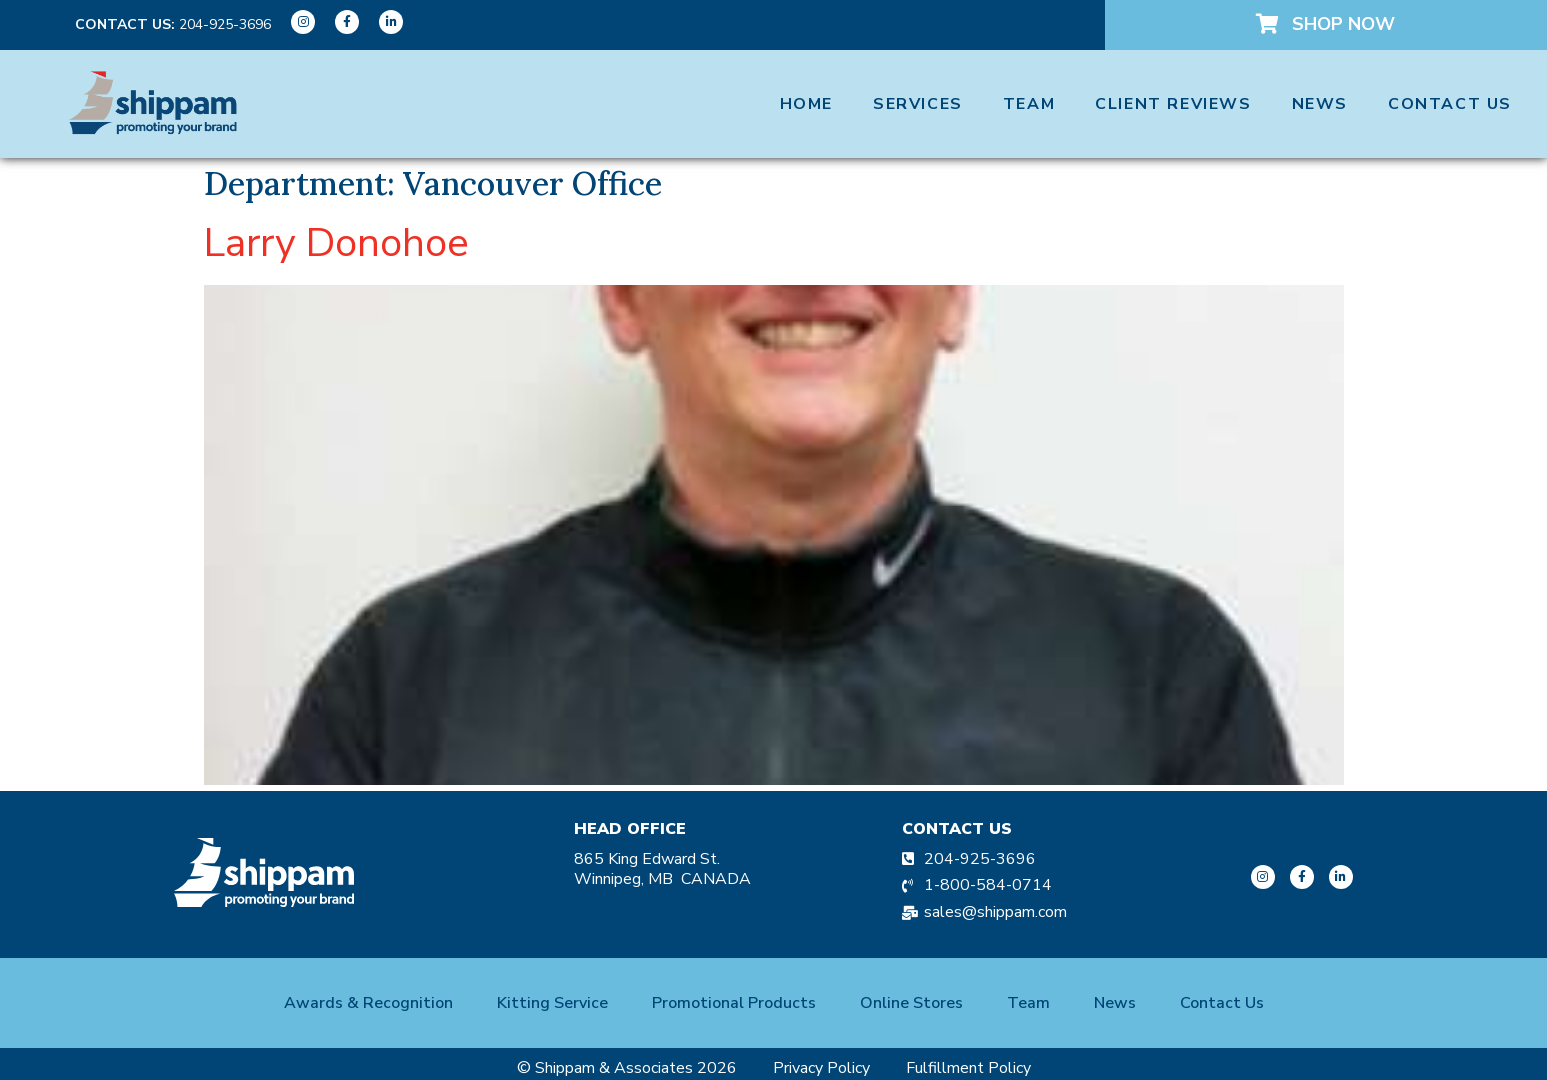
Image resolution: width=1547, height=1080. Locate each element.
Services (918, 104)
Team (1029, 104)
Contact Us (1450, 104)
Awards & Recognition (368, 1003)
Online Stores (911, 1003)
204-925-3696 (225, 24)
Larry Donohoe (336, 243)
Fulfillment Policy (968, 1068)
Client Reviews (1173, 104)
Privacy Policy (821, 1068)
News (1320, 104)
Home (806, 104)
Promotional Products (734, 1003)
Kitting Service (552, 1003)
